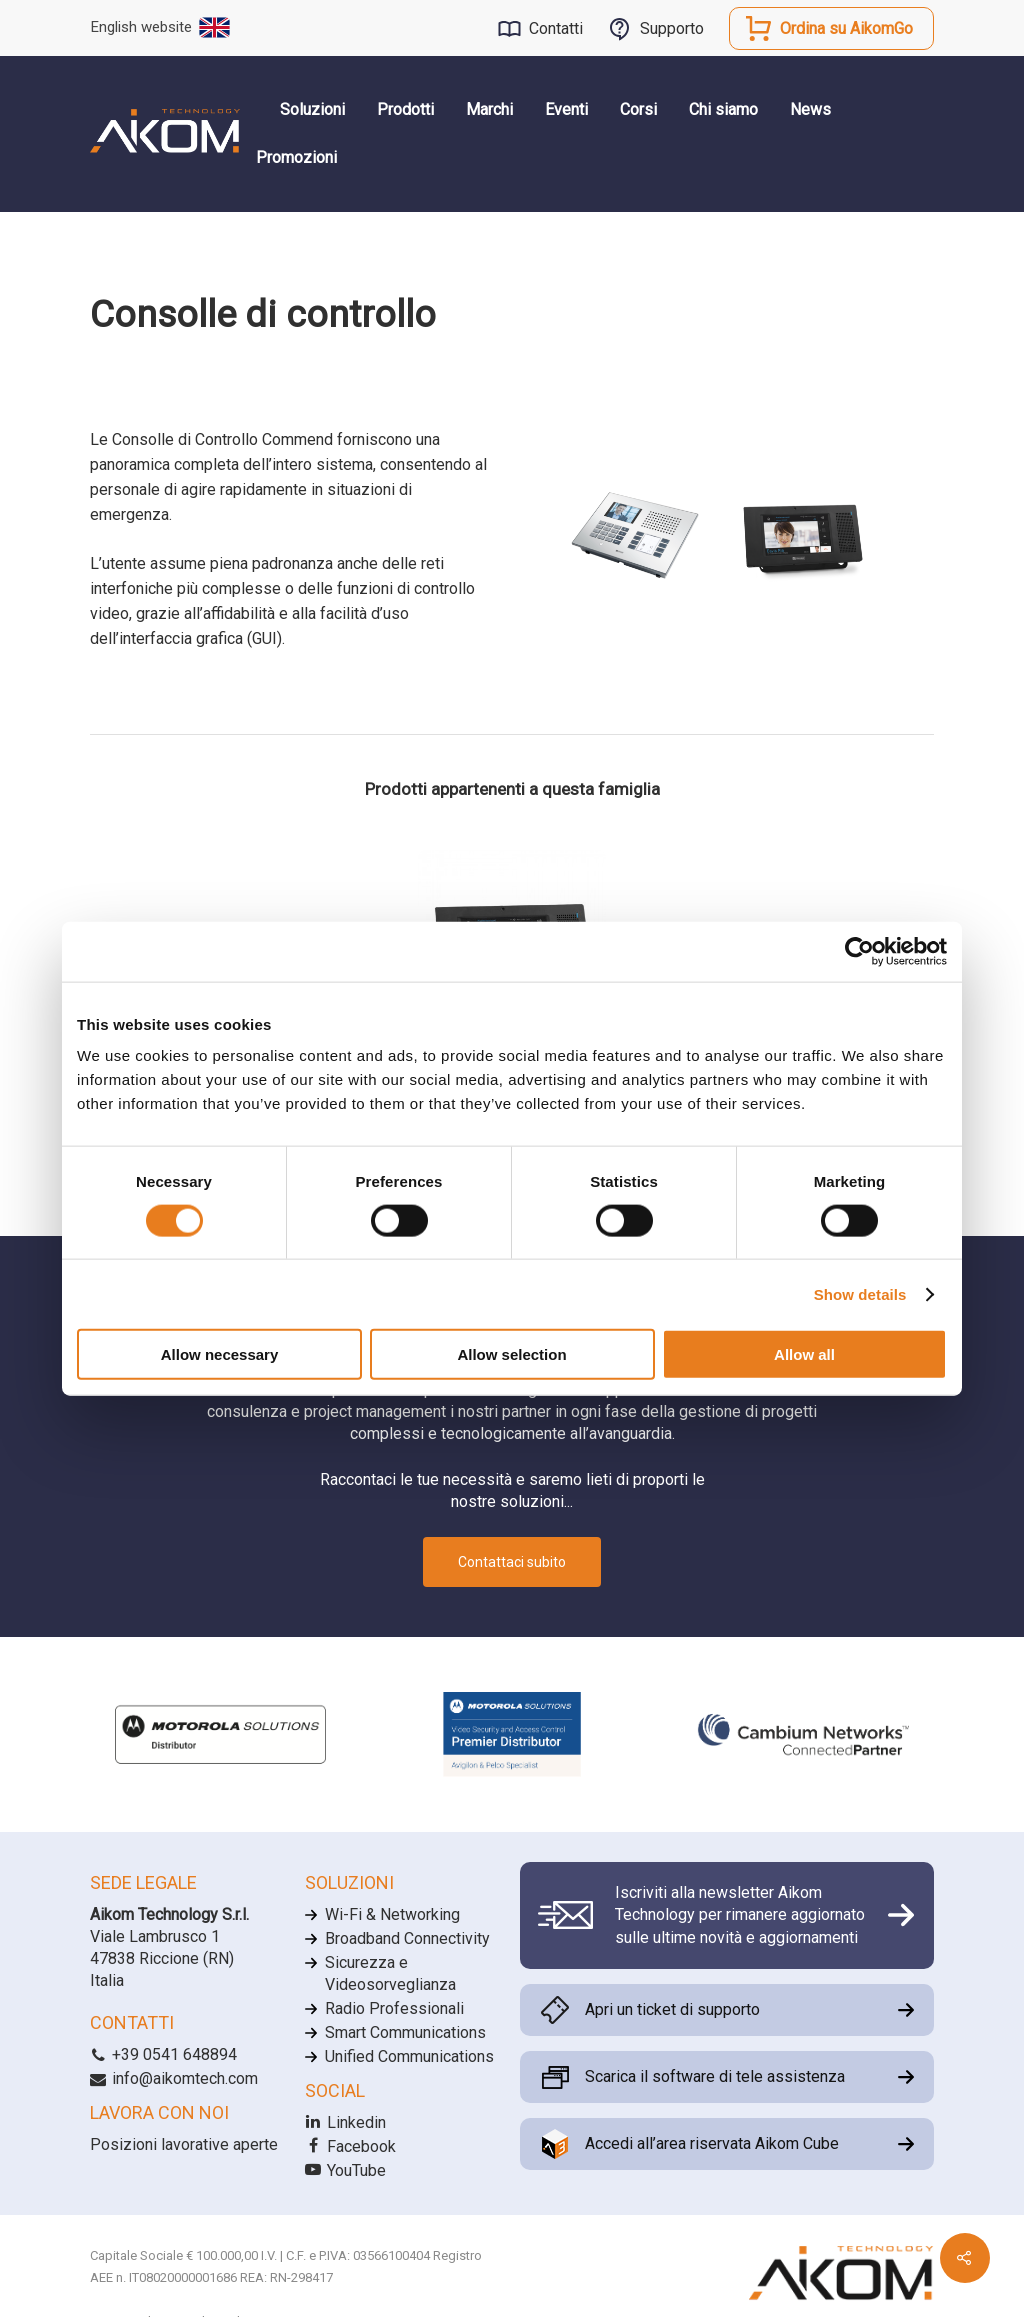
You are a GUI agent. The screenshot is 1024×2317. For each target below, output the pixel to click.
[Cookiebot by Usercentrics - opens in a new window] (859, 951)
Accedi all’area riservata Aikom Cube (712, 2143)
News (810, 109)
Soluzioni (312, 109)
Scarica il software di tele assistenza (715, 2076)
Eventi (566, 109)
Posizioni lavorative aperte (184, 2144)
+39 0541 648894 (163, 2054)
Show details (860, 1293)
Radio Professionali (394, 2008)
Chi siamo (723, 109)
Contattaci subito (512, 1562)
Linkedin (345, 2122)
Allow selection (511, 1354)
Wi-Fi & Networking (392, 1914)
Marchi (489, 109)
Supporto (672, 28)
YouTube (345, 2170)
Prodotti (405, 109)
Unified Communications (409, 2056)
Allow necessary (220, 1354)
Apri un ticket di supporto (672, 2009)
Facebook (350, 2146)
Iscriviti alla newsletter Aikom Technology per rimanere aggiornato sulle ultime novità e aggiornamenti (740, 1915)
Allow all (804, 1354)
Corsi (638, 109)
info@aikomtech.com (174, 2078)
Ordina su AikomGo (846, 28)
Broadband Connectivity (407, 1938)
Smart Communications (405, 2032)
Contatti (556, 28)
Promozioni (296, 157)
